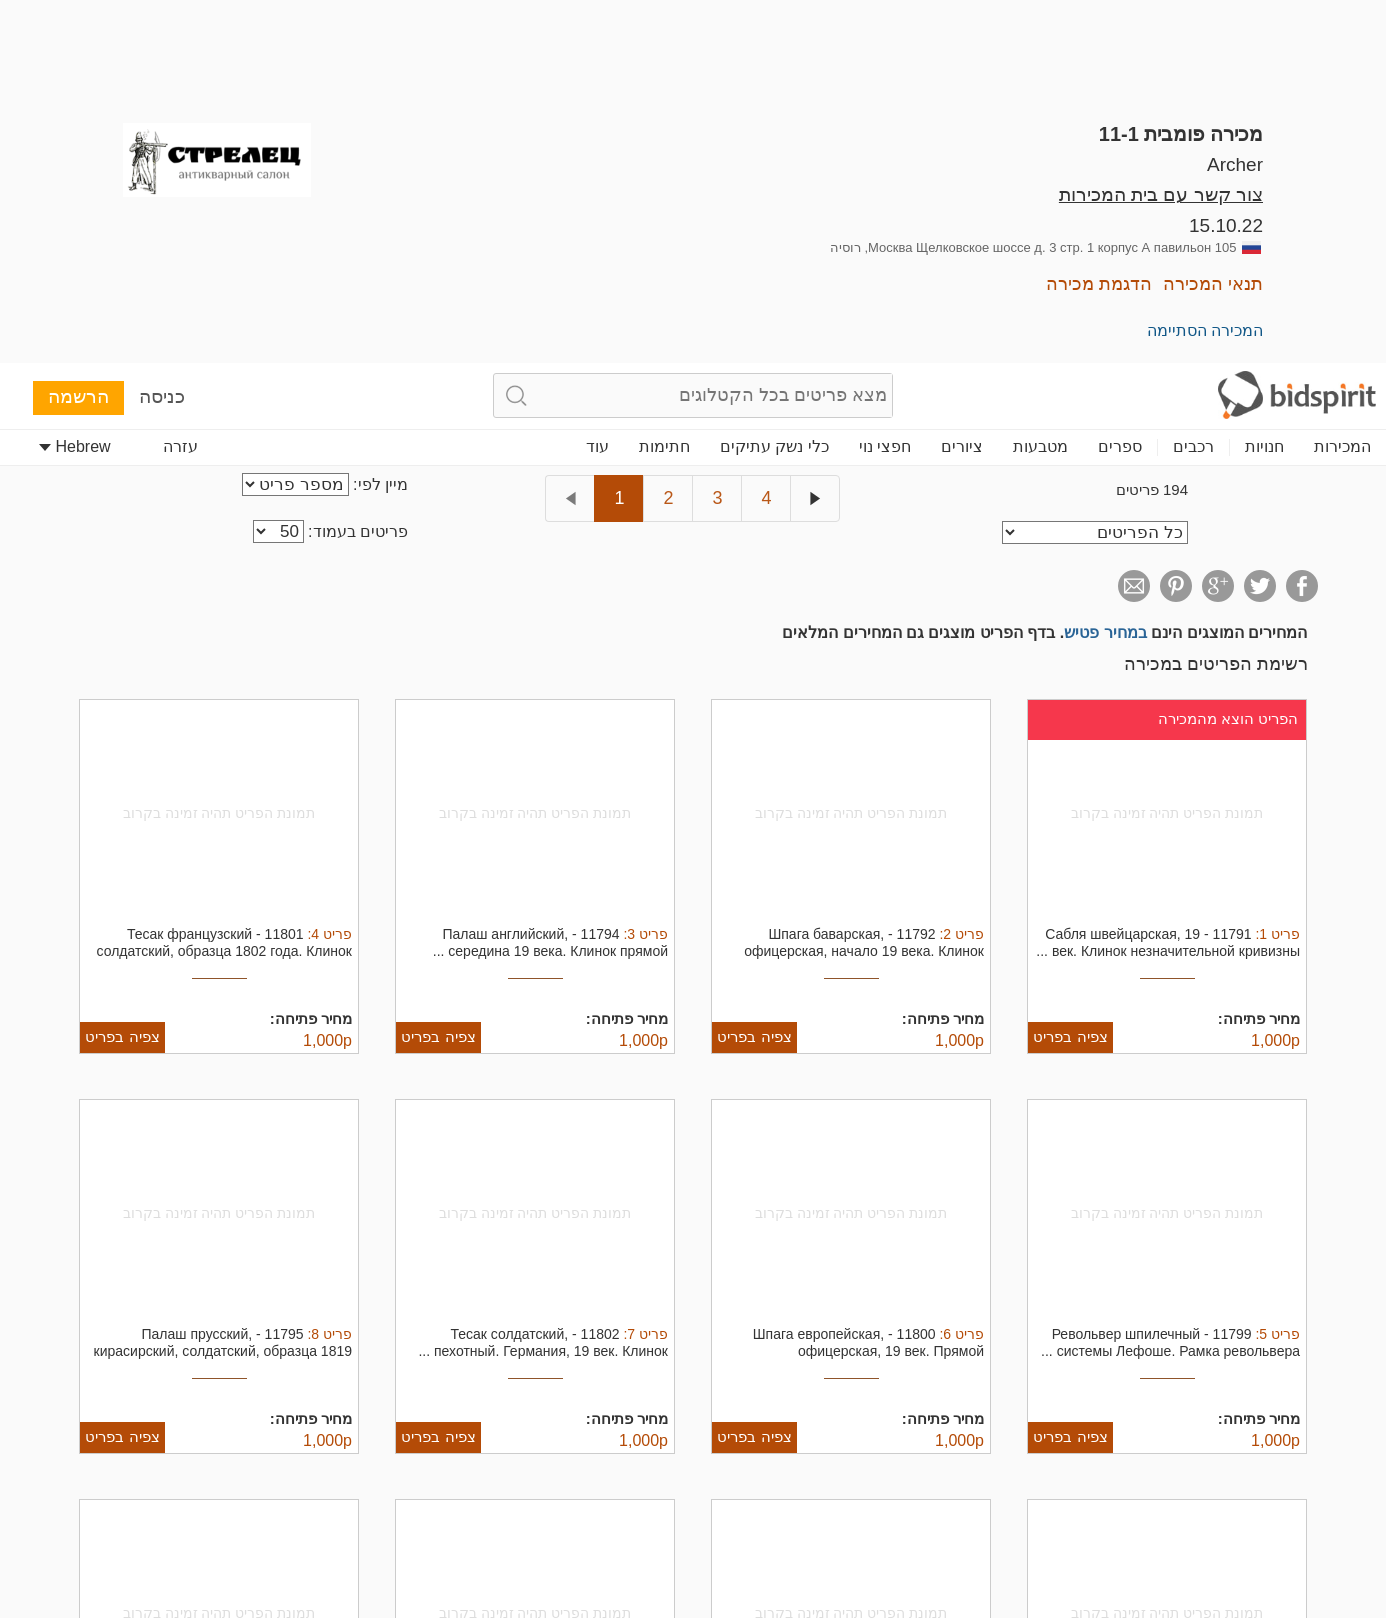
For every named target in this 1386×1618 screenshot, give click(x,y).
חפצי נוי (885, 82)
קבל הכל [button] (367, 1531)
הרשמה (78, 32)
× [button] (1343, 1469)
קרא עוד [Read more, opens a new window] (817, 1526)
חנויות (1264, 82)
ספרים (1120, 82)
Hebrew (75, 82)
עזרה (180, 82)
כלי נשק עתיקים (774, 82)
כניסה (162, 32)
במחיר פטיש (1105, 268)
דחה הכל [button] (156, 1531)
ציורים (962, 82)
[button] (911, 1593)
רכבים (1193, 82)
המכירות (1342, 82)
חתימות (664, 82)
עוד (597, 82)
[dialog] (693, 1532)
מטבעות (1040, 82)
